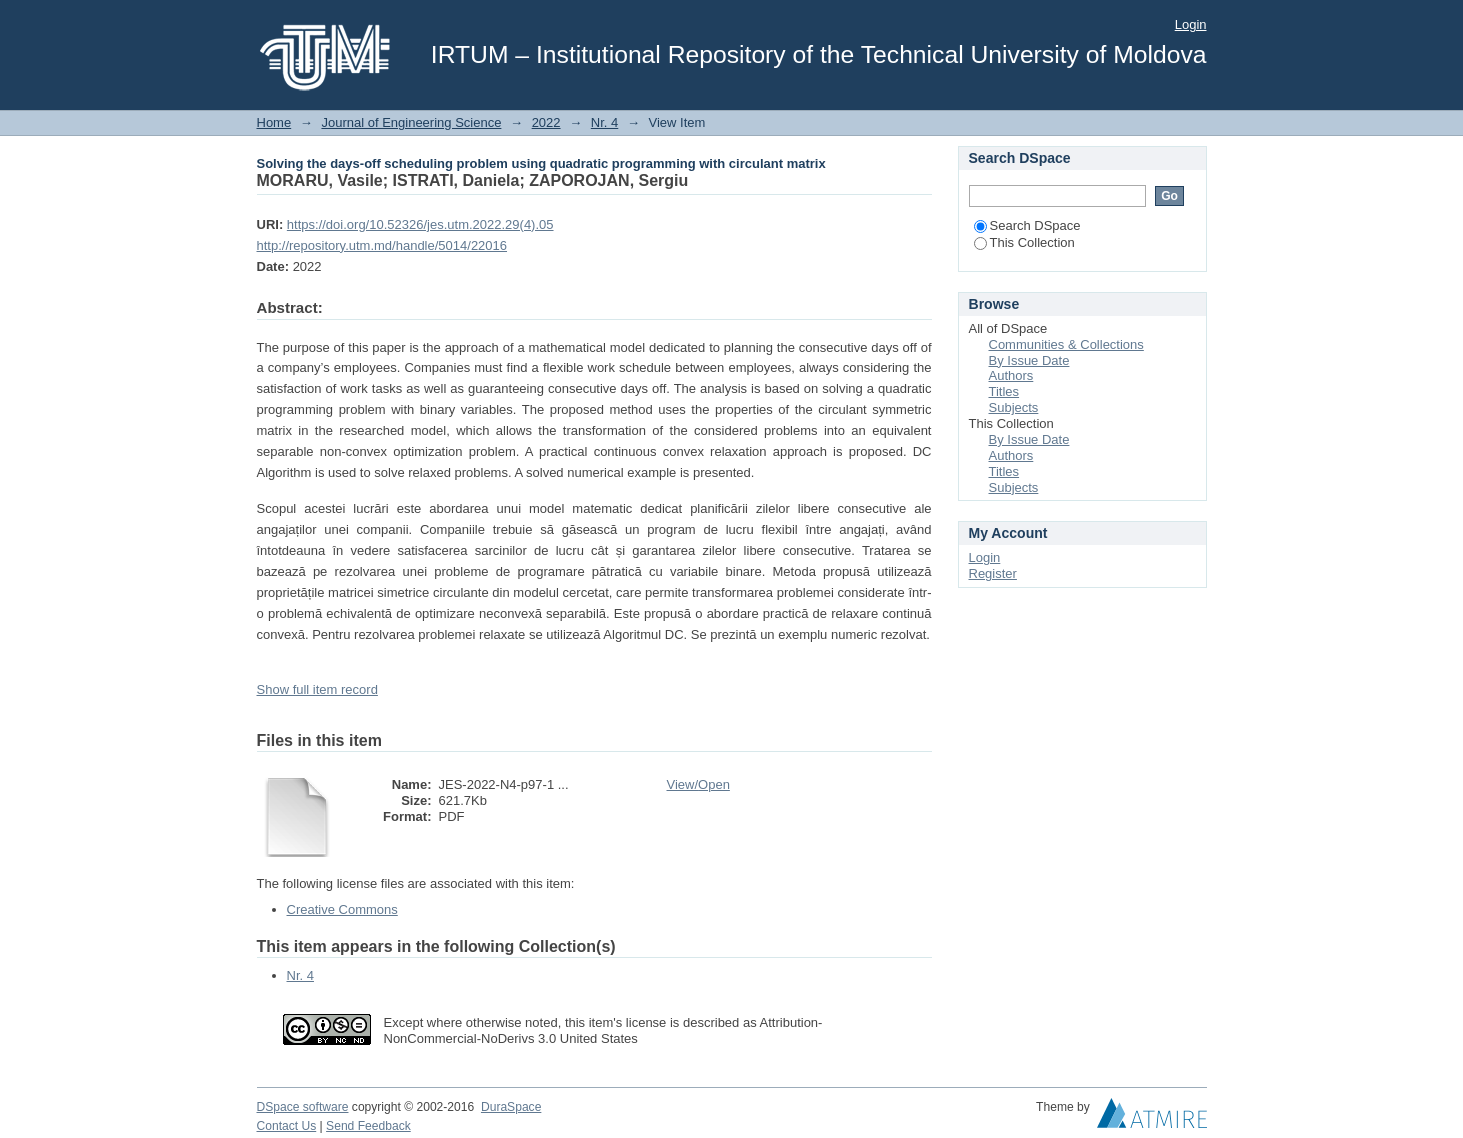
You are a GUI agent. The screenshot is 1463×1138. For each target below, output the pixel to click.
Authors (1011, 375)
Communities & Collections (1066, 344)
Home (274, 122)
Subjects (1014, 407)
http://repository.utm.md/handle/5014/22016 (382, 245)
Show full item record (317, 689)
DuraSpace (511, 1107)
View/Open (698, 784)
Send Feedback (368, 1126)
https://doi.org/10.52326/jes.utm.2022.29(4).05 (420, 224)
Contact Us (287, 1126)
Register (993, 573)
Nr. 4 (604, 122)
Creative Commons (342, 909)
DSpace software (303, 1107)
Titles (1004, 391)
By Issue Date (1029, 360)
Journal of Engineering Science (411, 122)
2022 (546, 122)
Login (1191, 24)
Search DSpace (1027, 225)
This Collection (1024, 242)
